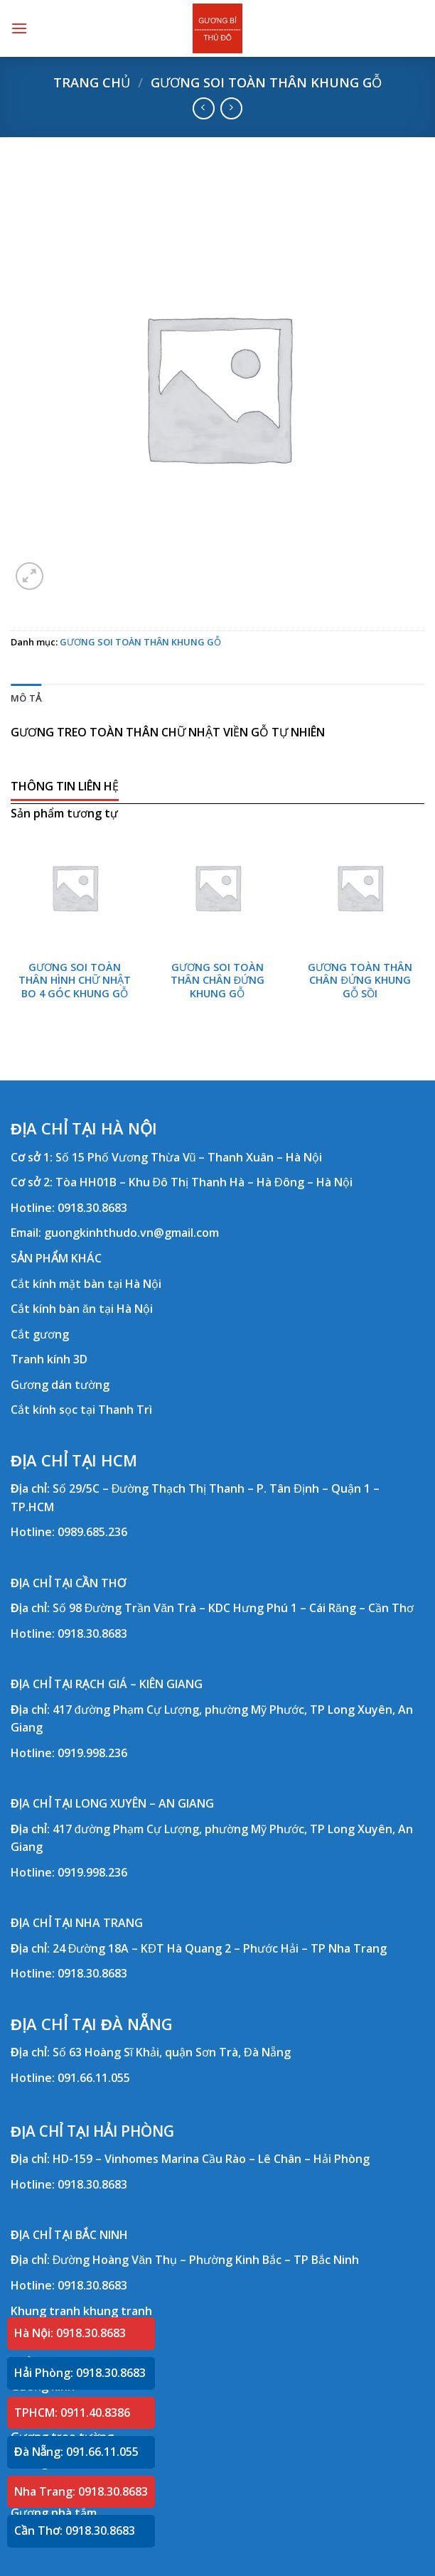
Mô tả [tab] (26, 698)
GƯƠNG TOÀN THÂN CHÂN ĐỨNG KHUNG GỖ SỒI (360, 980)
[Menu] (19, 28)
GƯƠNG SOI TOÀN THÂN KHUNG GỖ (266, 82)
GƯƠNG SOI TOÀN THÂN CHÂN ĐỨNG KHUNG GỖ (217, 980)
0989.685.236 (92, 1532)
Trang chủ (91, 82)
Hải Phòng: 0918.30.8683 (80, 2373)
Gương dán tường (60, 1384)
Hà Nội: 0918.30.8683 (70, 2333)
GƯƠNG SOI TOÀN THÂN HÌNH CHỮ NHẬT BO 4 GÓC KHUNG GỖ (74, 980)
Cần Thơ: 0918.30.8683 (74, 2530)
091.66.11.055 (94, 2078)
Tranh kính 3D (49, 1359)
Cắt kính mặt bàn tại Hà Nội (86, 1284)
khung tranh (117, 2311)
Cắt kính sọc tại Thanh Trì (81, 1409)
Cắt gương (40, 1334)
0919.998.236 (92, 1753)
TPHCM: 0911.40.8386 (72, 2412)
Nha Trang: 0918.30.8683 (81, 2491)
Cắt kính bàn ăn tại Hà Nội (82, 1308)
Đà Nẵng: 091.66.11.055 (76, 2451)
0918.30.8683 (92, 1207)
